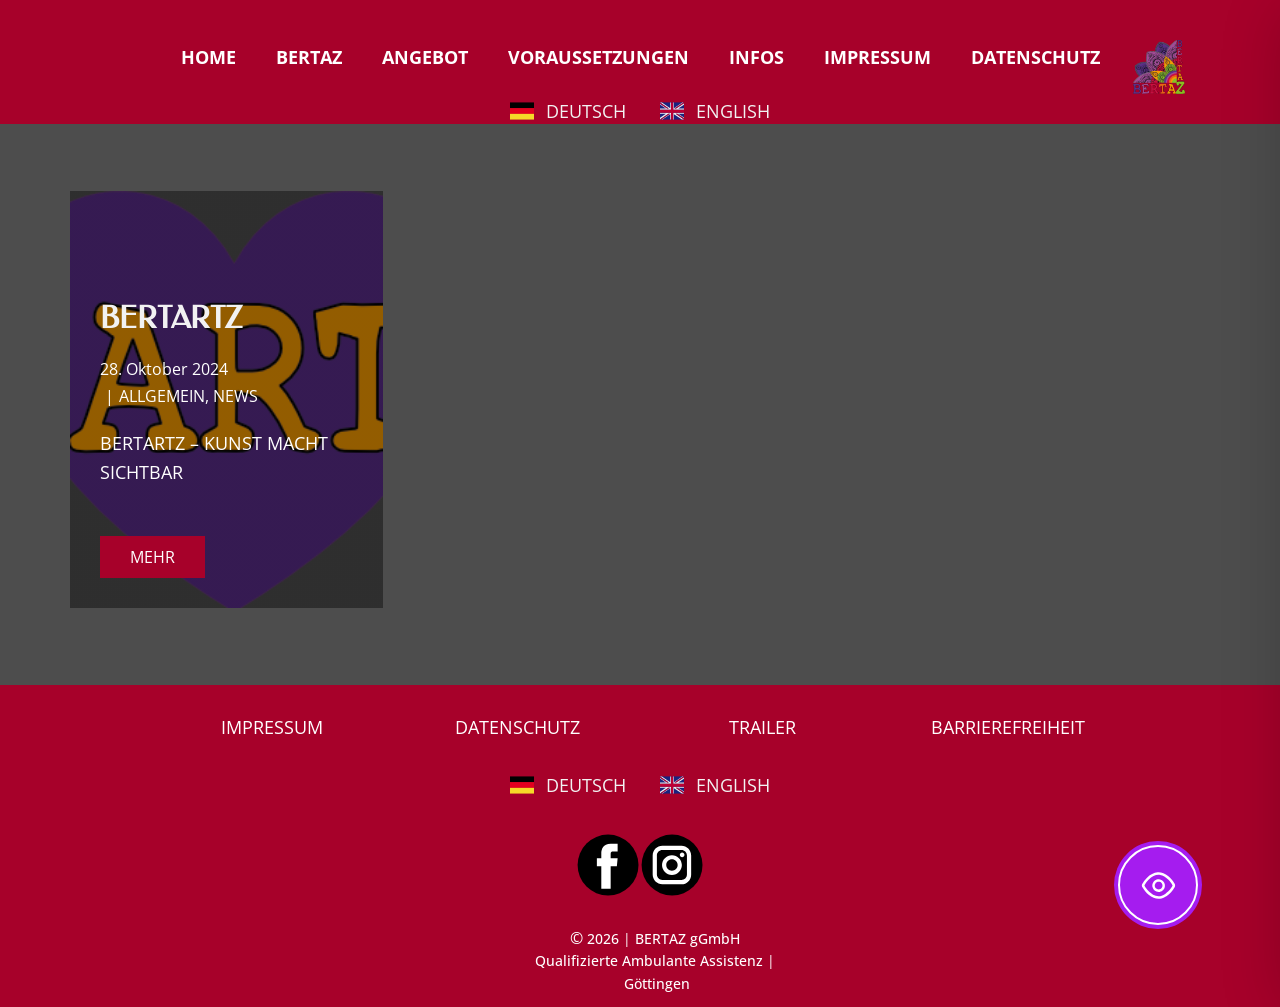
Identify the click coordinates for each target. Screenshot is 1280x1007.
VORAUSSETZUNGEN (598, 57)
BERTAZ (309, 57)
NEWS (235, 396)
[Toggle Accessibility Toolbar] (1158, 885)
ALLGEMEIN (162, 396)
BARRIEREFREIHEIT (1008, 727)
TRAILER (762, 727)
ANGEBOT (425, 57)
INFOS (756, 57)
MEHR (152, 557)
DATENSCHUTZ (1035, 57)
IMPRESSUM (877, 57)
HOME (208, 57)
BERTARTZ (171, 318)
